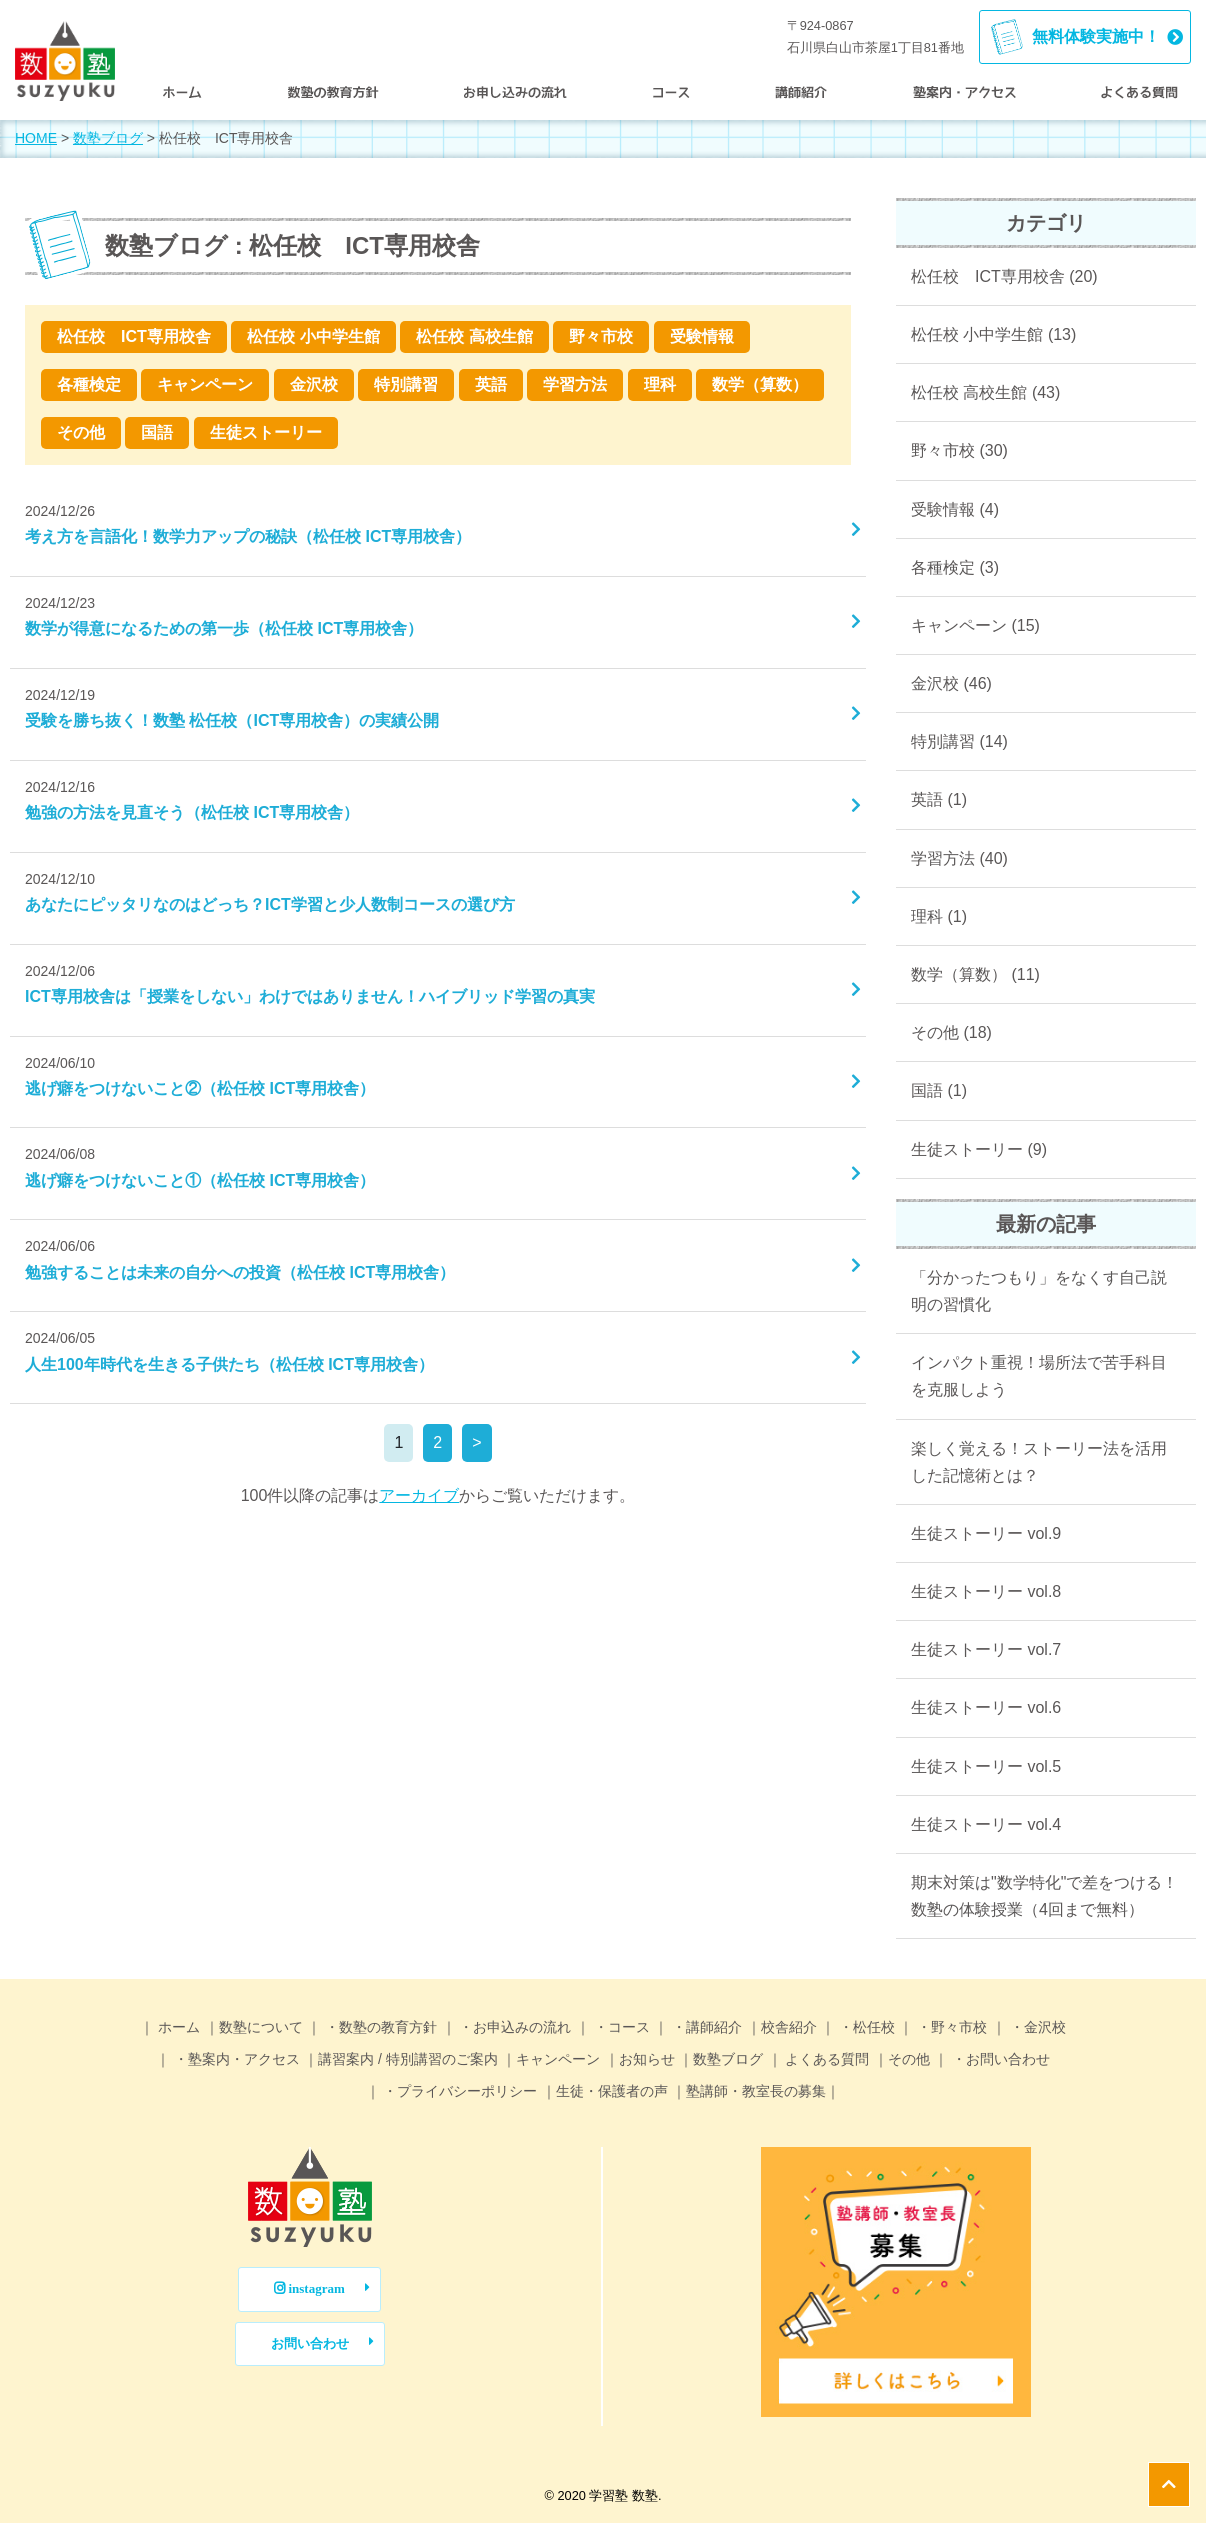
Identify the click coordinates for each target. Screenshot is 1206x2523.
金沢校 (314, 384)
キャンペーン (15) (975, 625)
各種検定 (89, 384)
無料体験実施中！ (1096, 36)
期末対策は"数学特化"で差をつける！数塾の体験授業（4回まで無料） (1044, 1896)
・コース (620, 2027)
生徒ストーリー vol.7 (986, 1649)
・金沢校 (1036, 2027)
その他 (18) (951, 1032)
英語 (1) (939, 799)
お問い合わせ (310, 2343)
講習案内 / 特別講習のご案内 (408, 2059)
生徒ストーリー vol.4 (986, 1824)
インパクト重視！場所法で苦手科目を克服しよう (1039, 1376)
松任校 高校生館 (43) (985, 392)
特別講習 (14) (959, 741)
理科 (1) (939, 916)
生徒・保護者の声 (612, 2091)
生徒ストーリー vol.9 (986, 1533)
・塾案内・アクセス (235, 2059)
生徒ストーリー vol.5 (986, 1766)
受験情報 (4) (955, 509)
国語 (157, 432)
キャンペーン (205, 384)
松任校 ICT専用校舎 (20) (1004, 276)
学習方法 (575, 384)
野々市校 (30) (959, 450)
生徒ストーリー (266, 432)
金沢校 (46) (951, 683)
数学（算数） (760, 384)
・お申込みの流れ (514, 2027)
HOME (36, 138)
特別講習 (406, 384)
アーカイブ (419, 1495)
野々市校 (601, 336)
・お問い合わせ (999, 2059)
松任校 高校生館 (474, 336)
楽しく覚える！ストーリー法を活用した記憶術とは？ (1039, 1462)
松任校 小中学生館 (313, 336)
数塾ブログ (108, 138)
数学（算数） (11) (975, 974)
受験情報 (702, 336)
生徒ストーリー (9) (979, 1149)
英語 (491, 384)
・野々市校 (950, 2027)
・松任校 (865, 2027)
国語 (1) (939, 1090)
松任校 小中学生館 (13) (993, 334)
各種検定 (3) (955, 567)
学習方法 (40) (959, 858)
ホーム (177, 2027)
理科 (660, 384)
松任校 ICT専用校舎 (134, 336)
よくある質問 (826, 2059)
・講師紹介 (705, 2027)
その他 (81, 432)
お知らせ (647, 2059)
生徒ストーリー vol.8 (986, 1591)
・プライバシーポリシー (459, 2091)
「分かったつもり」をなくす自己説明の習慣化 (1039, 1291)
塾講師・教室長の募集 (756, 2091)
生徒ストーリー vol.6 (986, 1707)
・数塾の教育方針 (379, 2027)
